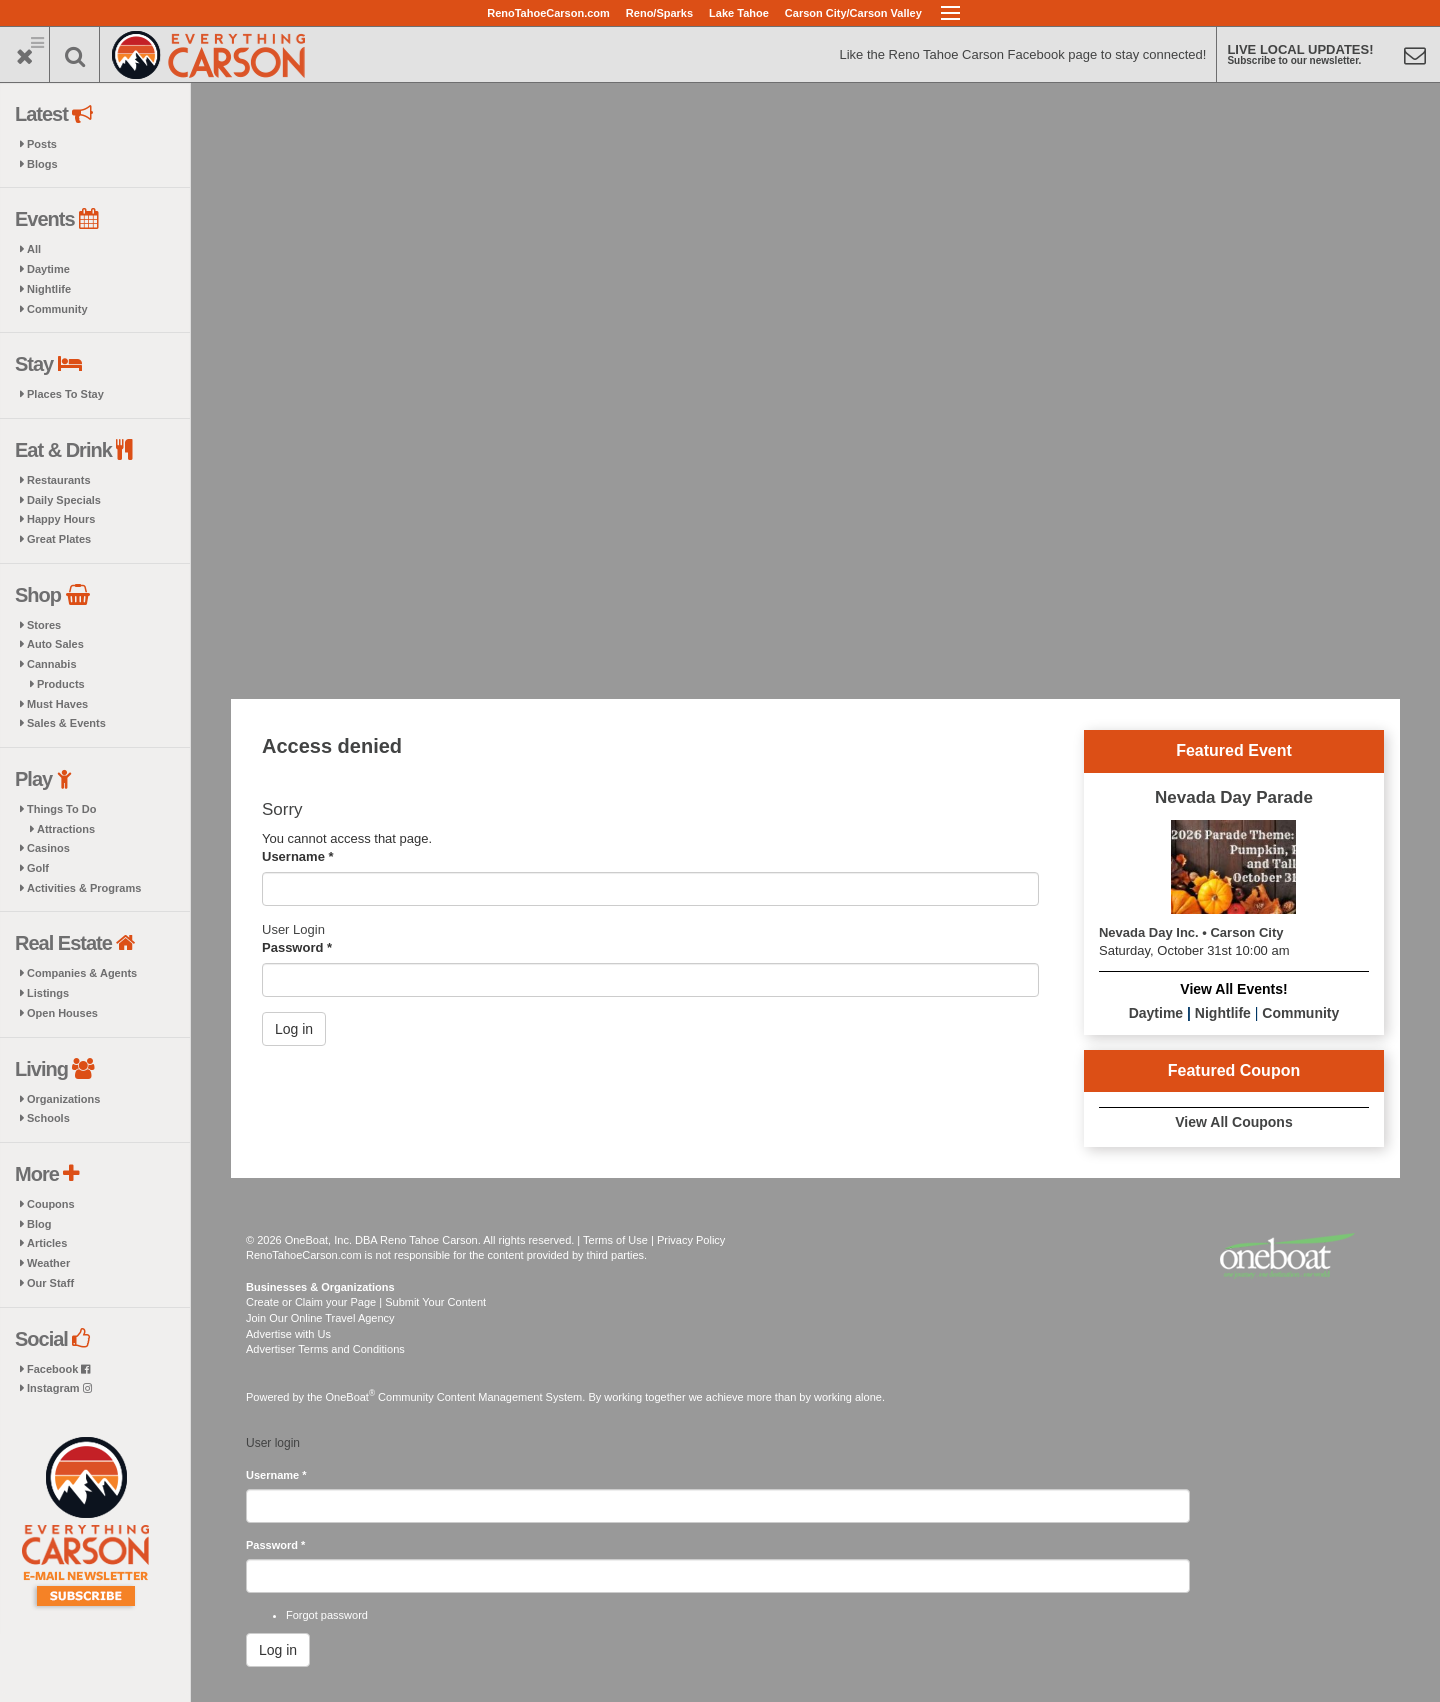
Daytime (48, 269)
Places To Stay (65, 394)
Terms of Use (615, 1240)
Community (57, 309)
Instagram (59, 1388)
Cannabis (52, 664)
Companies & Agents (82, 973)
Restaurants (59, 480)
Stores (44, 625)
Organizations (63, 1099)
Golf (38, 868)
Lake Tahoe (739, 13)
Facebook (58, 1369)
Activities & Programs (84, 888)
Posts (42, 144)
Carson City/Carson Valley (853, 13)
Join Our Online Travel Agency (320, 1318)
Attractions (66, 829)
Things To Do (61, 809)
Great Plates (59, 539)
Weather (48, 1263)
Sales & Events (66, 723)
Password (297, 947)
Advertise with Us (288, 1334)
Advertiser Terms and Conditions (325, 1349)
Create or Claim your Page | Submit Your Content (366, 1302)
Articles (47, 1243)
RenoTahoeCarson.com (548, 13)
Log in (294, 1029)
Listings (48, 993)
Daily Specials (64, 500)
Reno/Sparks (659, 13)
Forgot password (327, 1615)
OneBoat (351, 1397)
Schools (48, 1118)
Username (298, 856)
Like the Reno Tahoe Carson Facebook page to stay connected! (1022, 54)
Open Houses (62, 1013)
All (34, 249)
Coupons (51, 1204)
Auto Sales (55, 644)
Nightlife (49, 289)
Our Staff (50, 1283)
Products (61, 684)
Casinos (48, 848)
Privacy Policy (691, 1240)
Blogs (42, 164)
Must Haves (57, 704)
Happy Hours (61, 519)
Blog (39, 1224)
